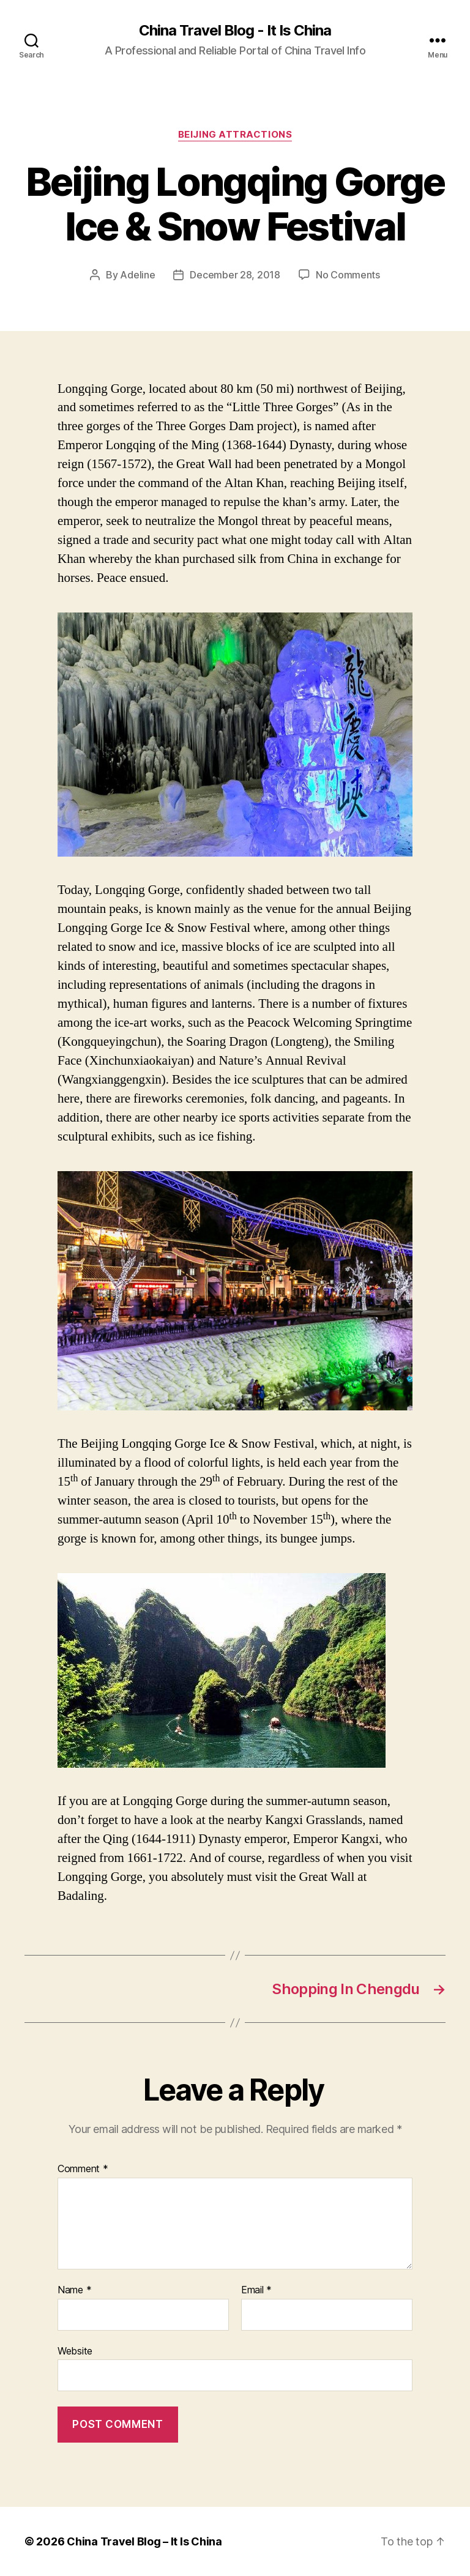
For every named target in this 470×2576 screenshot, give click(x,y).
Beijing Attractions (235, 134)
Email (256, 2290)
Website (75, 2351)
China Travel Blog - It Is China (235, 30)
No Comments (348, 275)
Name (74, 2290)
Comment (83, 2169)
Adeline (137, 275)
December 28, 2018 (235, 275)
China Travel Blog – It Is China (144, 2541)
